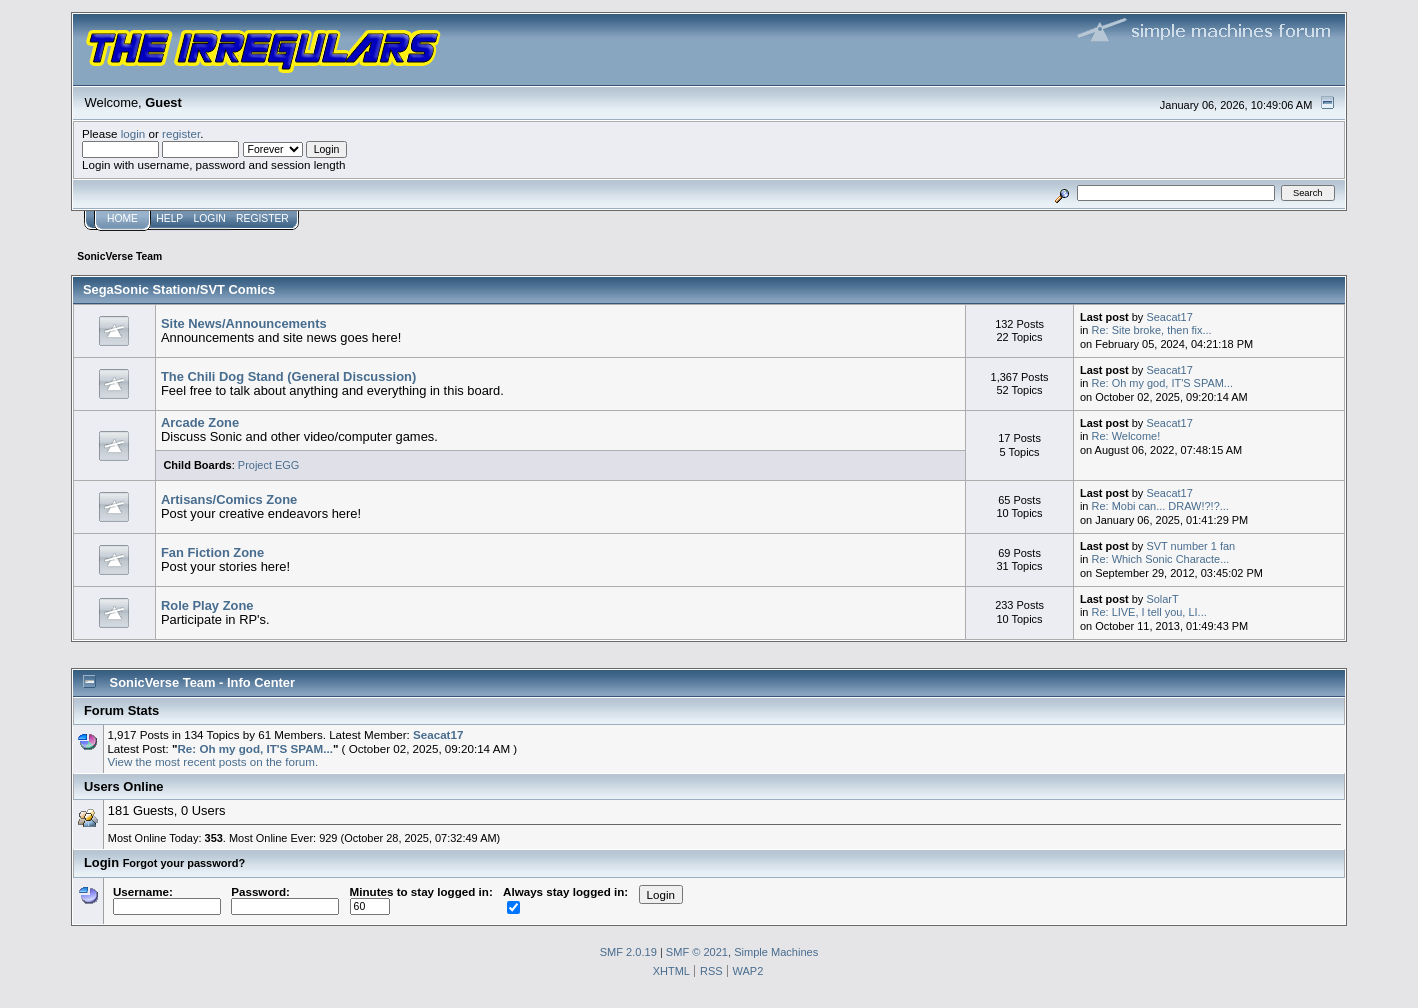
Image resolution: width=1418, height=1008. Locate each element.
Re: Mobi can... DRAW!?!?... (1160, 506)
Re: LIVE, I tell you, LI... (1149, 612)
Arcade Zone (200, 422)
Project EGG (269, 465)
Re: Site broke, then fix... (1152, 330)
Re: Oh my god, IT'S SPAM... (1162, 383)
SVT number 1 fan (1190, 546)
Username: (167, 899)
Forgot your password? (184, 863)
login (133, 133)
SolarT (1162, 599)
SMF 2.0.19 (628, 952)
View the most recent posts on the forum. (212, 761)
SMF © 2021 (697, 952)
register (181, 133)
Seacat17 (1169, 317)
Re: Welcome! (1126, 436)
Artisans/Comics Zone (229, 499)
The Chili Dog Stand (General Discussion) (288, 376)
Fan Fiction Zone (212, 552)
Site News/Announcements (244, 323)
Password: (285, 899)
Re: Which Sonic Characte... (1161, 559)
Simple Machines (776, 952)
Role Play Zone (207, 605)
